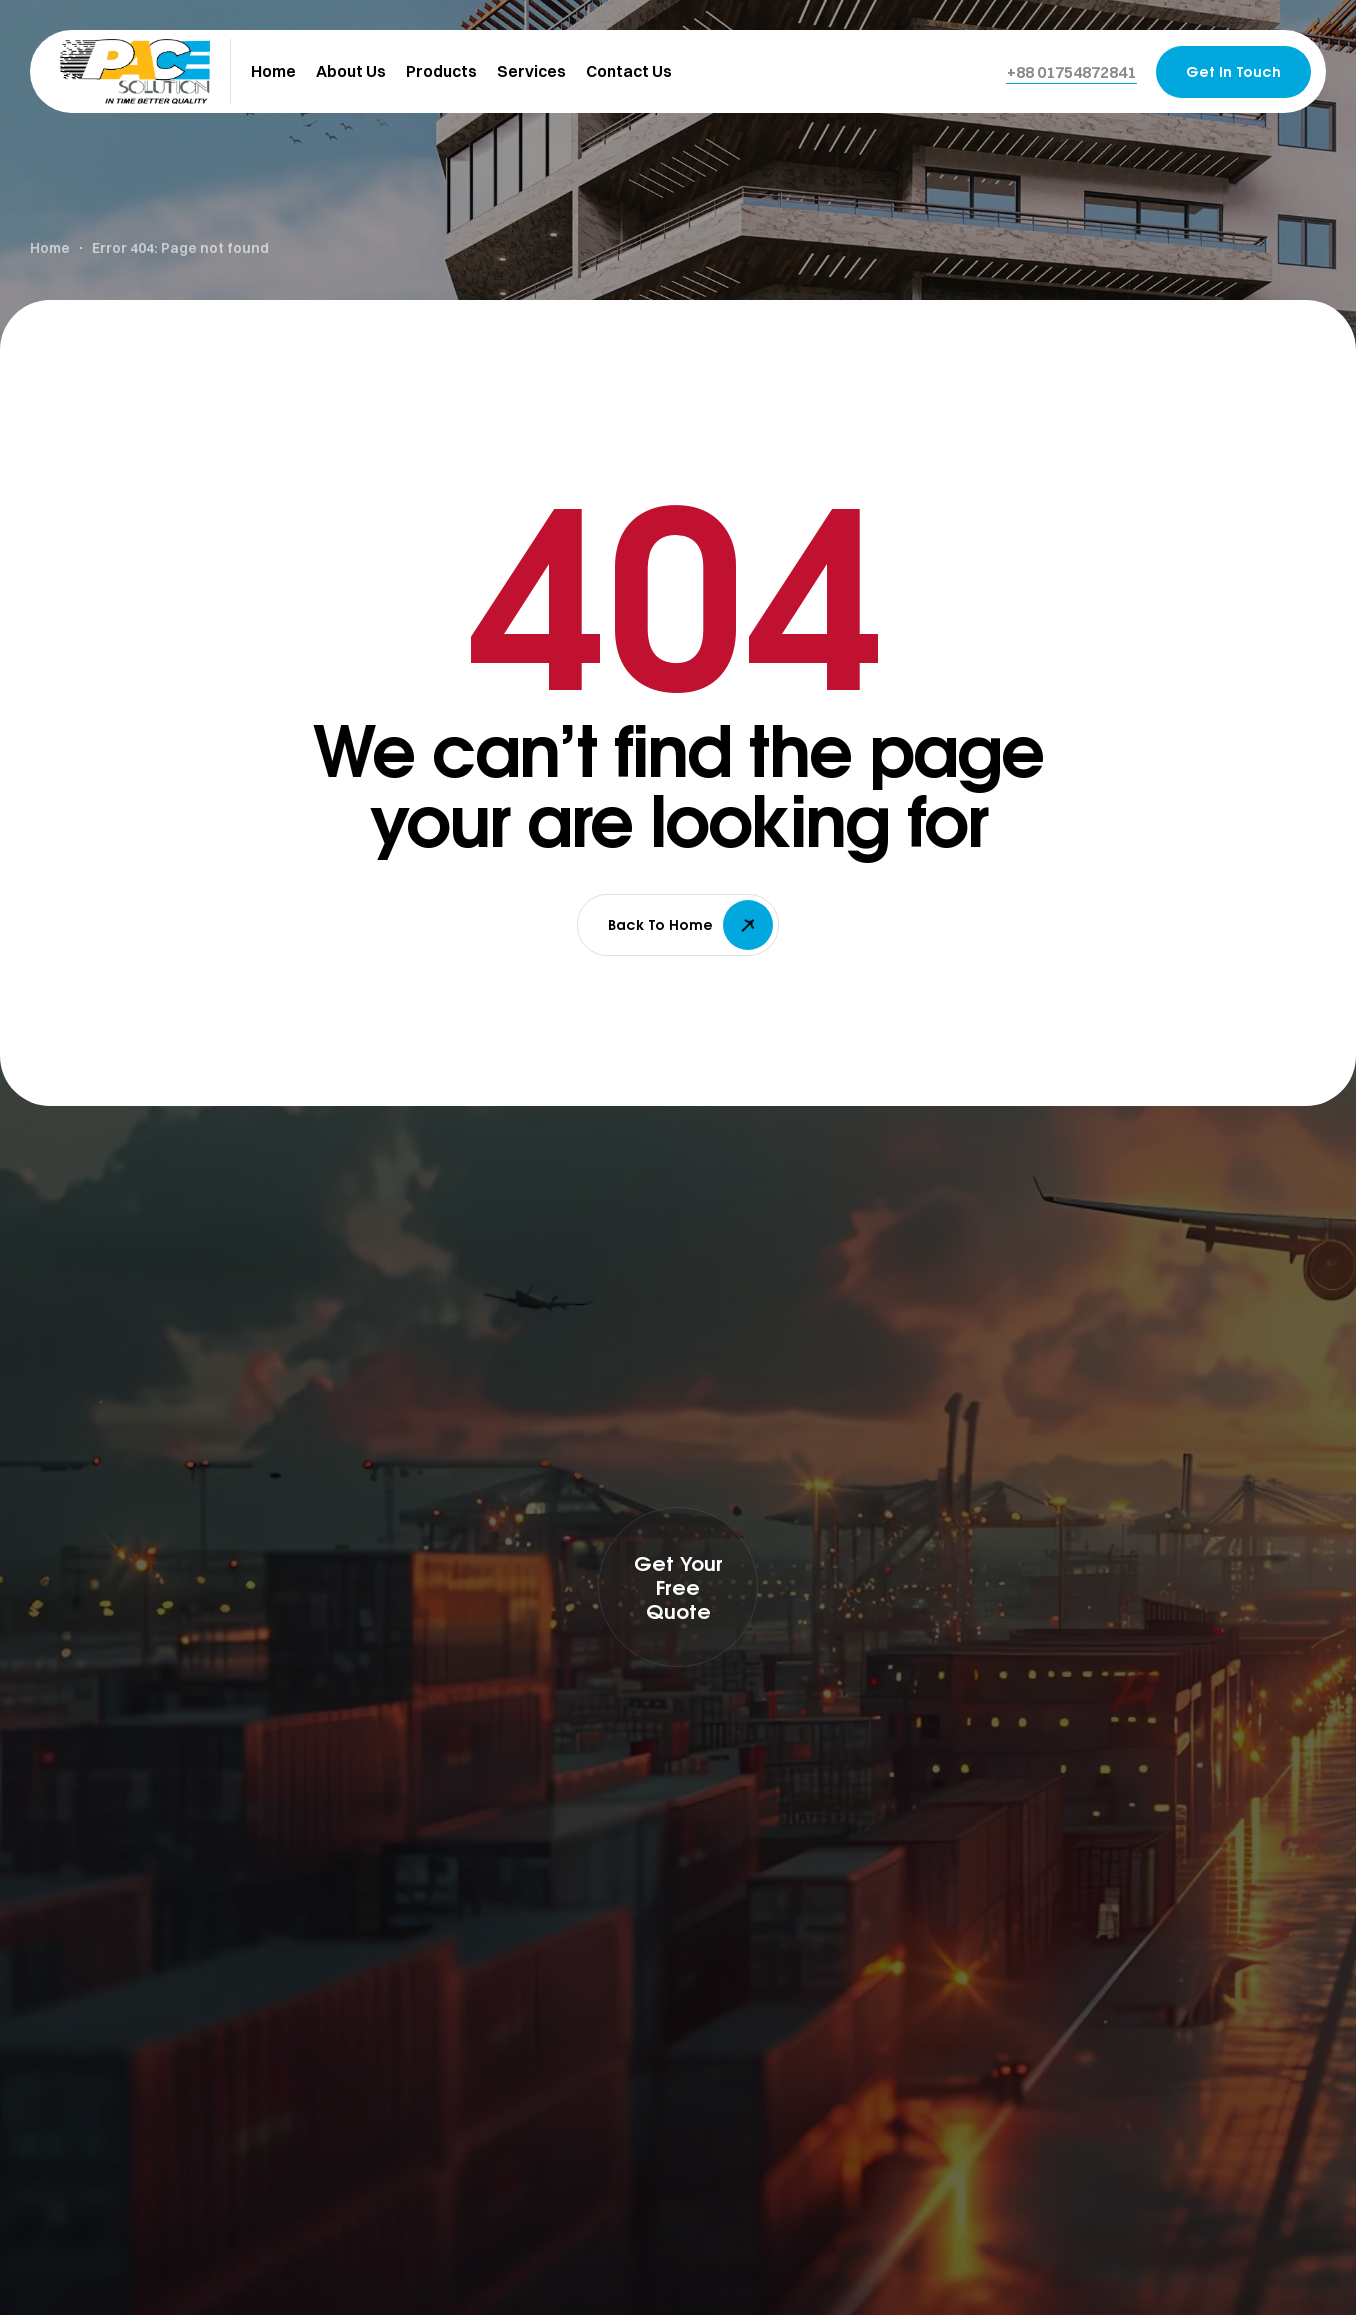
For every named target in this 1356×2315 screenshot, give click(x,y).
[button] (1071, 72)
